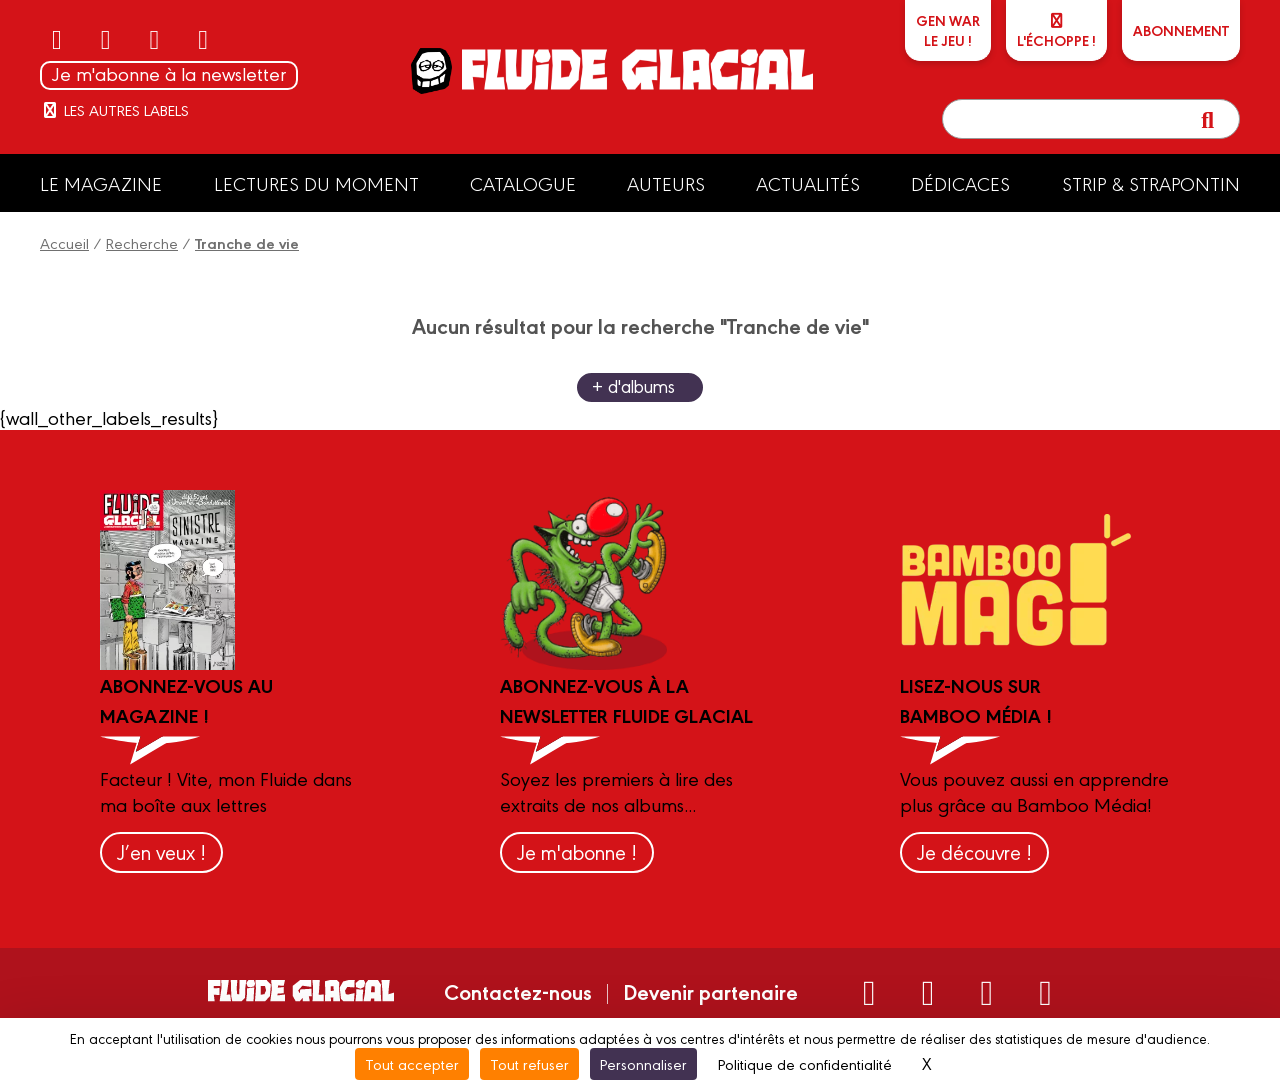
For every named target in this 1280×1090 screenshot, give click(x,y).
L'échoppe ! (1056, 31)
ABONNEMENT (1181, 30)
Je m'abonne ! (577, 851)
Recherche (142, 242)
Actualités (808, 183)
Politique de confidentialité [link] (805, 1063)
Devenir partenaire (710, 991)
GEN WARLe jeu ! (948, 30)
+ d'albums (633, 385)
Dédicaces (960, 183)
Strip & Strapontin (1151, 183)
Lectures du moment (316, 183)
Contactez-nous (518, 991)
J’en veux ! (161, 851)
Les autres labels (114, 109)
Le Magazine (101, 183)
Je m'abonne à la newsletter (169, 73)
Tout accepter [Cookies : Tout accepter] (412, 1063)
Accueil (64, 242)
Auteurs (666, 183)
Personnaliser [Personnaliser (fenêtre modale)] (643, 1063)
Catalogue (523, 183)
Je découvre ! (974, 851)
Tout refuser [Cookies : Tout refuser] (529, 1063)
